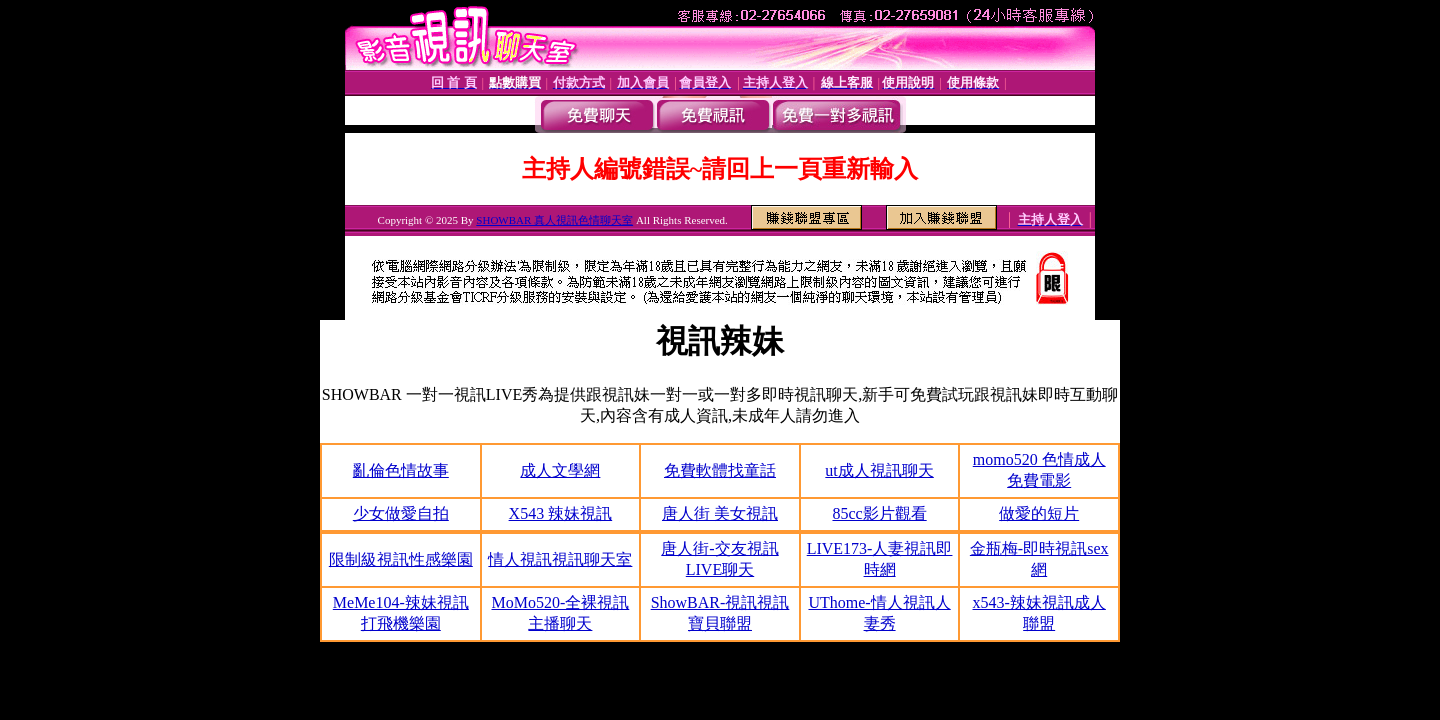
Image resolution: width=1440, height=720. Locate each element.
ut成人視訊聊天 (879, 470)
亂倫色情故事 (401, 470)
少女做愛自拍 (401, 513)
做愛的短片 (1039, 513)
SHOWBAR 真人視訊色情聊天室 (554, 220)
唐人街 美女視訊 (720, 513)
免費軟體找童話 (720, 470)
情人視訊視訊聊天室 (560, 559)
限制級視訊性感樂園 (401, 559)
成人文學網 (560, 470)
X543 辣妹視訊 (561, 513)
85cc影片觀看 (879, 513)
